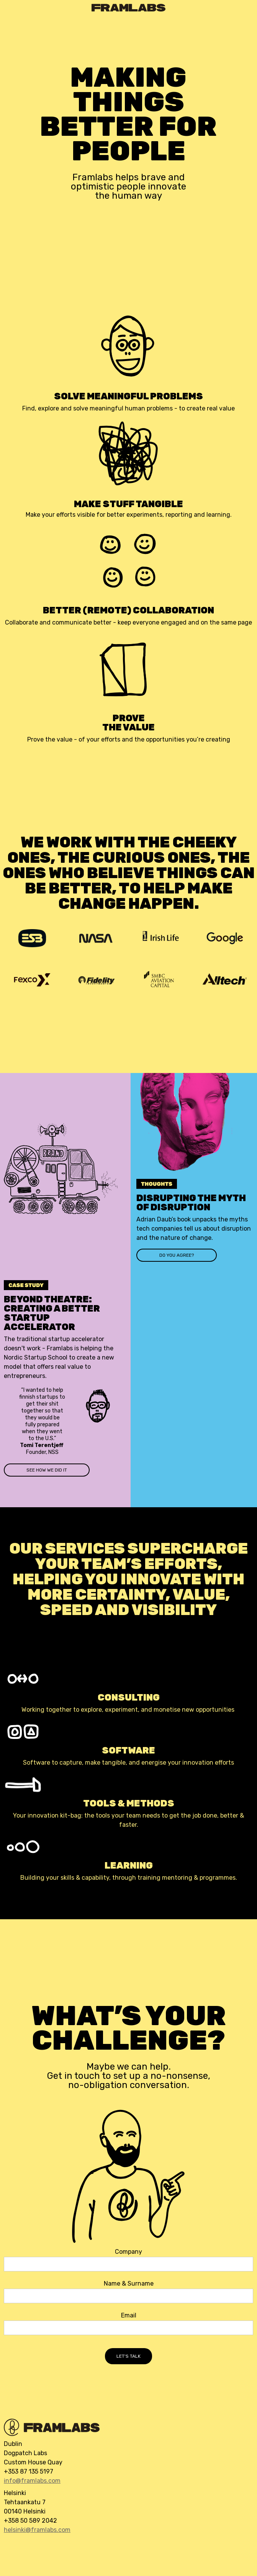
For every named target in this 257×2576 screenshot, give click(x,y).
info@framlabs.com (32, 2480)
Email (128, 2315)
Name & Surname (129, 2284)
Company (128, 2252)
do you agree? (176, 1255)
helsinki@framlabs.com (37, 2529)
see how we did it (46, 1470)
